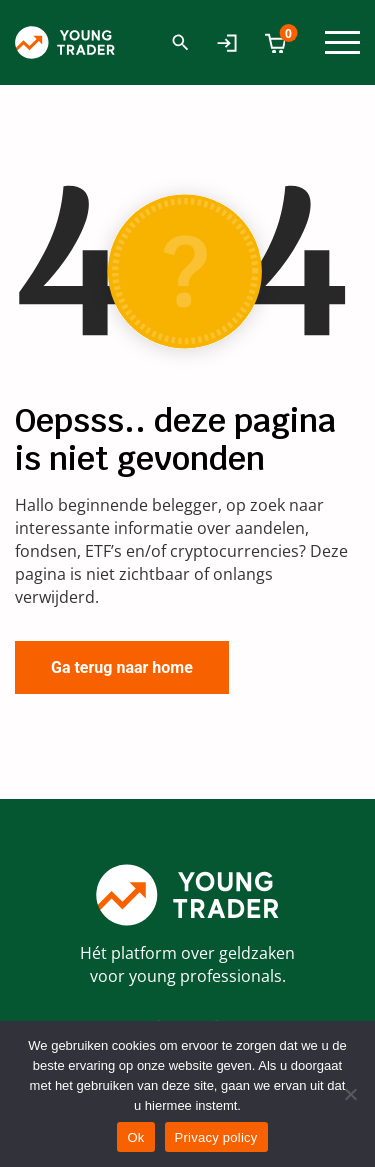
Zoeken (180, 42)
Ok (135, 1137)
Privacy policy (216, 1137)
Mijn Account (231, 43)
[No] (350, 1094)
